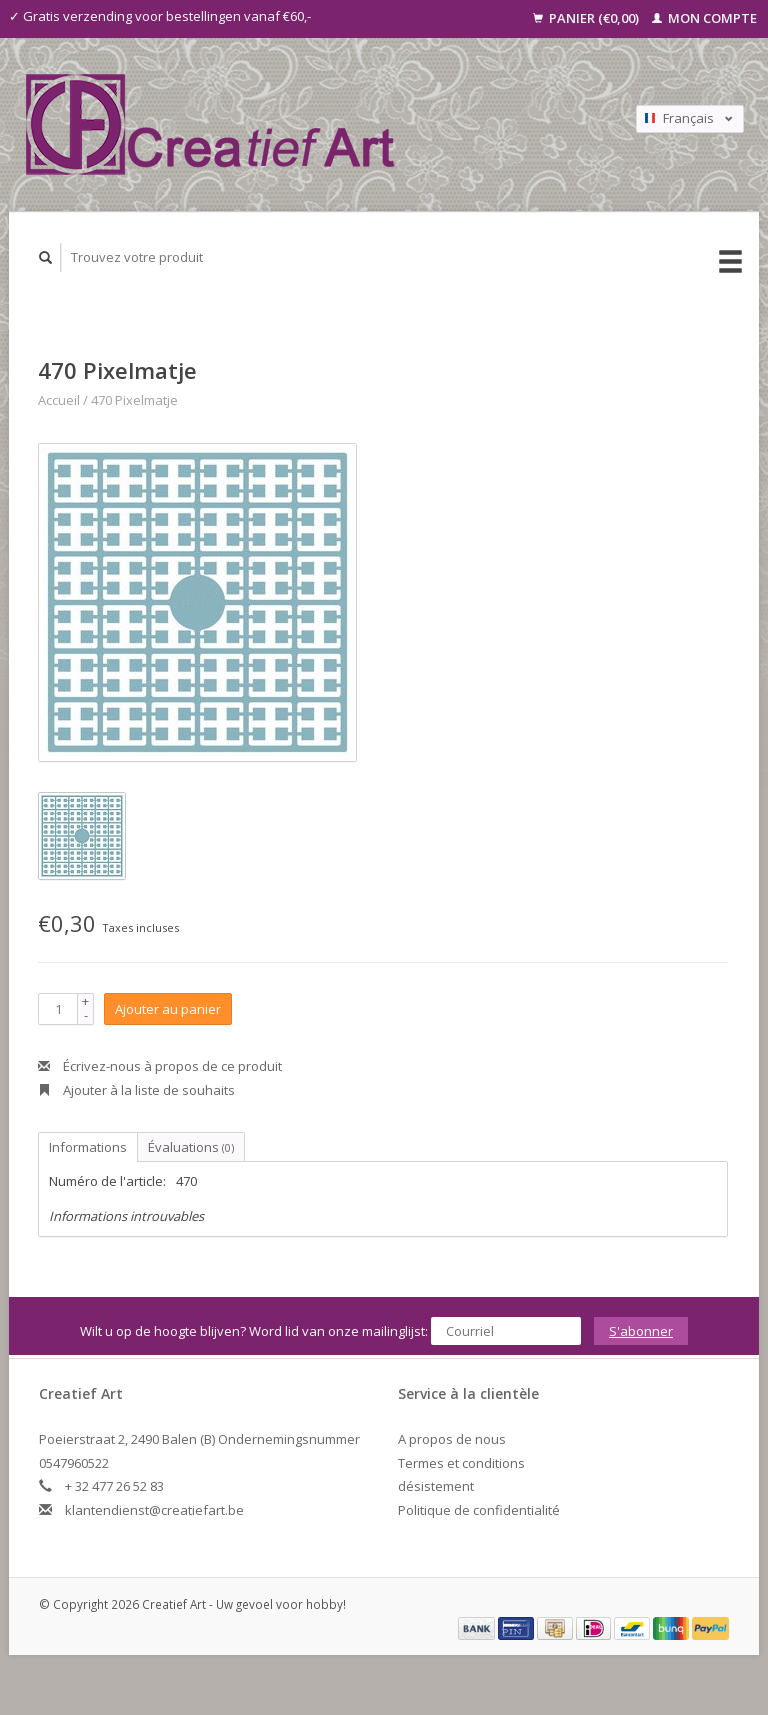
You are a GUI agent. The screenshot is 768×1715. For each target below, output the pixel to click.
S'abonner (641, 1331)
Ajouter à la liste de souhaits (136, 1090)
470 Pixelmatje (134, 400)
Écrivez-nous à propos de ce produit (160, 1066)
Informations (88, 1147)
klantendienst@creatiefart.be (154, 1510)
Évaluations (191, 1147)
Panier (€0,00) (587, 18)
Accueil (59, 400)
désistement (436, 1486)
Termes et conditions (461, 1463)
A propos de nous (452, 1439)
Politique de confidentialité (479, 1510)
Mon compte (704, 18)
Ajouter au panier (168, 1009)
